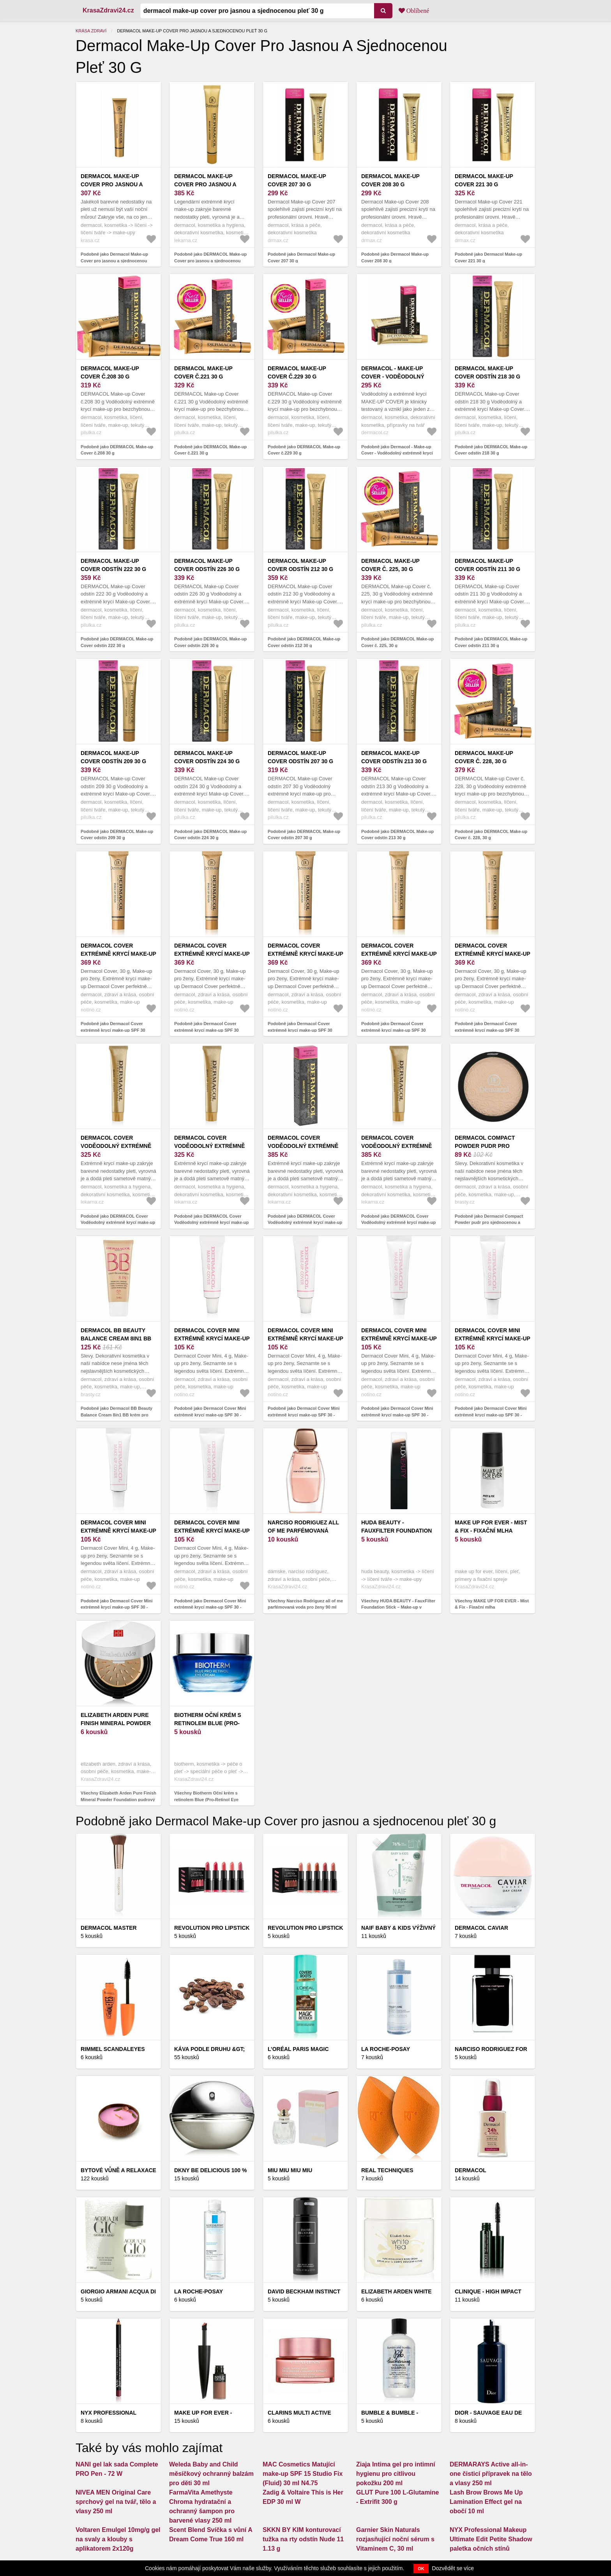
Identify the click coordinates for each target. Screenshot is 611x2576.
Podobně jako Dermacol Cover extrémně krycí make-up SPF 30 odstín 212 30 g (113, 1030)
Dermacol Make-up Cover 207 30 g (297, 180)
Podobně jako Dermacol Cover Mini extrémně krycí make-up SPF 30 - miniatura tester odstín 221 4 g (210, 1607)
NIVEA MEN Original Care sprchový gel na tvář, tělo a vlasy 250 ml (116, 2501)
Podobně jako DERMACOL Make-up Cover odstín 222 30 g (117, 642)
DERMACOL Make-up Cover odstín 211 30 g (487, 565)
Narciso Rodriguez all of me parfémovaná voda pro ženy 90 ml (303, 1530)
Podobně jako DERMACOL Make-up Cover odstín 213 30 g (397, 834)
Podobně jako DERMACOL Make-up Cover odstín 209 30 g (117, 834)
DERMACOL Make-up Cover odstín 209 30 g (113, 757)
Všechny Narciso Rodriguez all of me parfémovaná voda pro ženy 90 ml (305, 1604)
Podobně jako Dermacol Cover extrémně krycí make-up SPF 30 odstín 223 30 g (393, 1030)
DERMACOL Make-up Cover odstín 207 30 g (300, 757)
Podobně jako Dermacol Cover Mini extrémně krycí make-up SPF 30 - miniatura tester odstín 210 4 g (117, 1607)
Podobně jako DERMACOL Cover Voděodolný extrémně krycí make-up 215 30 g (118, 1222)
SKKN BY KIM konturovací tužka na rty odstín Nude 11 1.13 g (303, 2539)
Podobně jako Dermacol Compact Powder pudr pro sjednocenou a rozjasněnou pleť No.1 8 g (489, 1222)
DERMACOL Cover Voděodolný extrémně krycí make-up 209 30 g (396, 1146)
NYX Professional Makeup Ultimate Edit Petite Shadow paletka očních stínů (491, 2539)
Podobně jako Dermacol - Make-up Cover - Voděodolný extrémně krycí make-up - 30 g (397, 453)
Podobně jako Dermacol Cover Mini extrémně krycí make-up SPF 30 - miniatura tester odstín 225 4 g (304, 1414)
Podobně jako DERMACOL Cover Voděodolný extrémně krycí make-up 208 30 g (305, 1222)
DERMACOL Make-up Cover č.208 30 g (110, 372)
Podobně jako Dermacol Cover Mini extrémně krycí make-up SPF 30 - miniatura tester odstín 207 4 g (397, 1414)
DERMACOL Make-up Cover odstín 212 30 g (300, 565)
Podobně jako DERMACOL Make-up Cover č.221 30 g (210, 450)
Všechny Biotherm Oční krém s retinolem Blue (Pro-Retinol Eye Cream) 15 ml (206, 1799)
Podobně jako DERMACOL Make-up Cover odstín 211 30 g (491, 642)
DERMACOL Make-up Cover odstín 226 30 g (207, 565)
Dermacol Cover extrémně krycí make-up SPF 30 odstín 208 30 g (212, 953)
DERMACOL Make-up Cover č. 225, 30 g (390, 565)
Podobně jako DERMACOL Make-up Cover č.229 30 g (304, 450)
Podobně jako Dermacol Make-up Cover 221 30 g (488, 257)
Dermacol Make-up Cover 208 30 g (390, 180)
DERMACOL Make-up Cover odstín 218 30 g (487, 372)
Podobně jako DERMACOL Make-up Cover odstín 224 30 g (210, 834)
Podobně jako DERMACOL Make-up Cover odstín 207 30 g (304, 834)
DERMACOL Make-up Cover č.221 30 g (203, 372)
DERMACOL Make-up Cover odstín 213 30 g (394, 757)
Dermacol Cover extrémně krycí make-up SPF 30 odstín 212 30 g (118, 953)
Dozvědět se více (453, 2568)
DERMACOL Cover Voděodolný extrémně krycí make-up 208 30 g (303, 1146)
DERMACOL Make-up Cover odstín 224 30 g (207, 757)
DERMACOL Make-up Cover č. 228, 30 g (484, 757)
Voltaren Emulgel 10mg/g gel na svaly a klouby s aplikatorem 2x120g (118, 2539)
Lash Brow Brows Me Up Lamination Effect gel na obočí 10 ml (486, 2501)
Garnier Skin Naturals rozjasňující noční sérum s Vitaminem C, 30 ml (395, 2539)
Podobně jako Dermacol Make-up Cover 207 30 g (301, 257)
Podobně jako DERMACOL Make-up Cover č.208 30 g (117, 450)
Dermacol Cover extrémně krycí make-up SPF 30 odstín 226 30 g (492, 953)
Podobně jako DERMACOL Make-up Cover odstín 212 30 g (304, 642)
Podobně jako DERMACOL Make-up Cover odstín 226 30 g (210, 642)
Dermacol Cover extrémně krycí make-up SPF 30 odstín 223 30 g (399, 953)
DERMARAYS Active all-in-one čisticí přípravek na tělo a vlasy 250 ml (491, 2473)
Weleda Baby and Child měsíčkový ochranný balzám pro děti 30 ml (211, 2473)
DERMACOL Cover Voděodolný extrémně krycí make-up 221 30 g (209, 1146)
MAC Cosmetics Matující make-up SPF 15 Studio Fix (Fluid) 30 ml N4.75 (303, 2473)
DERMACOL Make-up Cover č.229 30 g (297, 372)
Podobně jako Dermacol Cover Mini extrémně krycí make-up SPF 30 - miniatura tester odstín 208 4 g (210, 1414)
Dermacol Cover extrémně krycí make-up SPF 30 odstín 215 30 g (305, 953)
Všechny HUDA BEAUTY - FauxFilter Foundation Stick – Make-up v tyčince (398, 1607)
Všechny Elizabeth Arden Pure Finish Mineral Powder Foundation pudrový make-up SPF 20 (118, 1799)
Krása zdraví (91, 30)
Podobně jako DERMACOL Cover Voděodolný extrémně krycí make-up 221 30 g (211, 1222)
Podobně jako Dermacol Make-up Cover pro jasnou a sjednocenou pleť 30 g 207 (114, 260)
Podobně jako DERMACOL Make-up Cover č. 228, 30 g (491, 834)
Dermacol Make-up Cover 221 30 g (484, 180)
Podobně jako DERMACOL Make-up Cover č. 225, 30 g (397, 642)
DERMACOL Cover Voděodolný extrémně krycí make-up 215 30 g (116, 1146)
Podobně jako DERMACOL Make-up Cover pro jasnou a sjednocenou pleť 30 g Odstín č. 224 (210, 260)
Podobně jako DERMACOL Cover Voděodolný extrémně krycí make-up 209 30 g (398, 1222)
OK (421, 2568)
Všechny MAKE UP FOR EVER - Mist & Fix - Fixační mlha (492, 1604)
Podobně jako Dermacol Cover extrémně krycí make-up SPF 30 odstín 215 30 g (300, 1030)
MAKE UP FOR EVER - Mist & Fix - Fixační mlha (491, 1526)
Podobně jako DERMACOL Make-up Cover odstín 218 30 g (491, 450)
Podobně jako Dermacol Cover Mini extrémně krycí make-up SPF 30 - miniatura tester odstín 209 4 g (491, 1414)
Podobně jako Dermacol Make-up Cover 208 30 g (395, 257)
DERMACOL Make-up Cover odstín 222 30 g (113, 565)
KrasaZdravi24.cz (108, 10)
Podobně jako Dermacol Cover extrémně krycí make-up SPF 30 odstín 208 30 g (206, 1030)
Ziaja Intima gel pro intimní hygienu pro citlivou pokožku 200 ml (395, 2473)
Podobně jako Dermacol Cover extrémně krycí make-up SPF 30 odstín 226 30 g (487, 1030)
